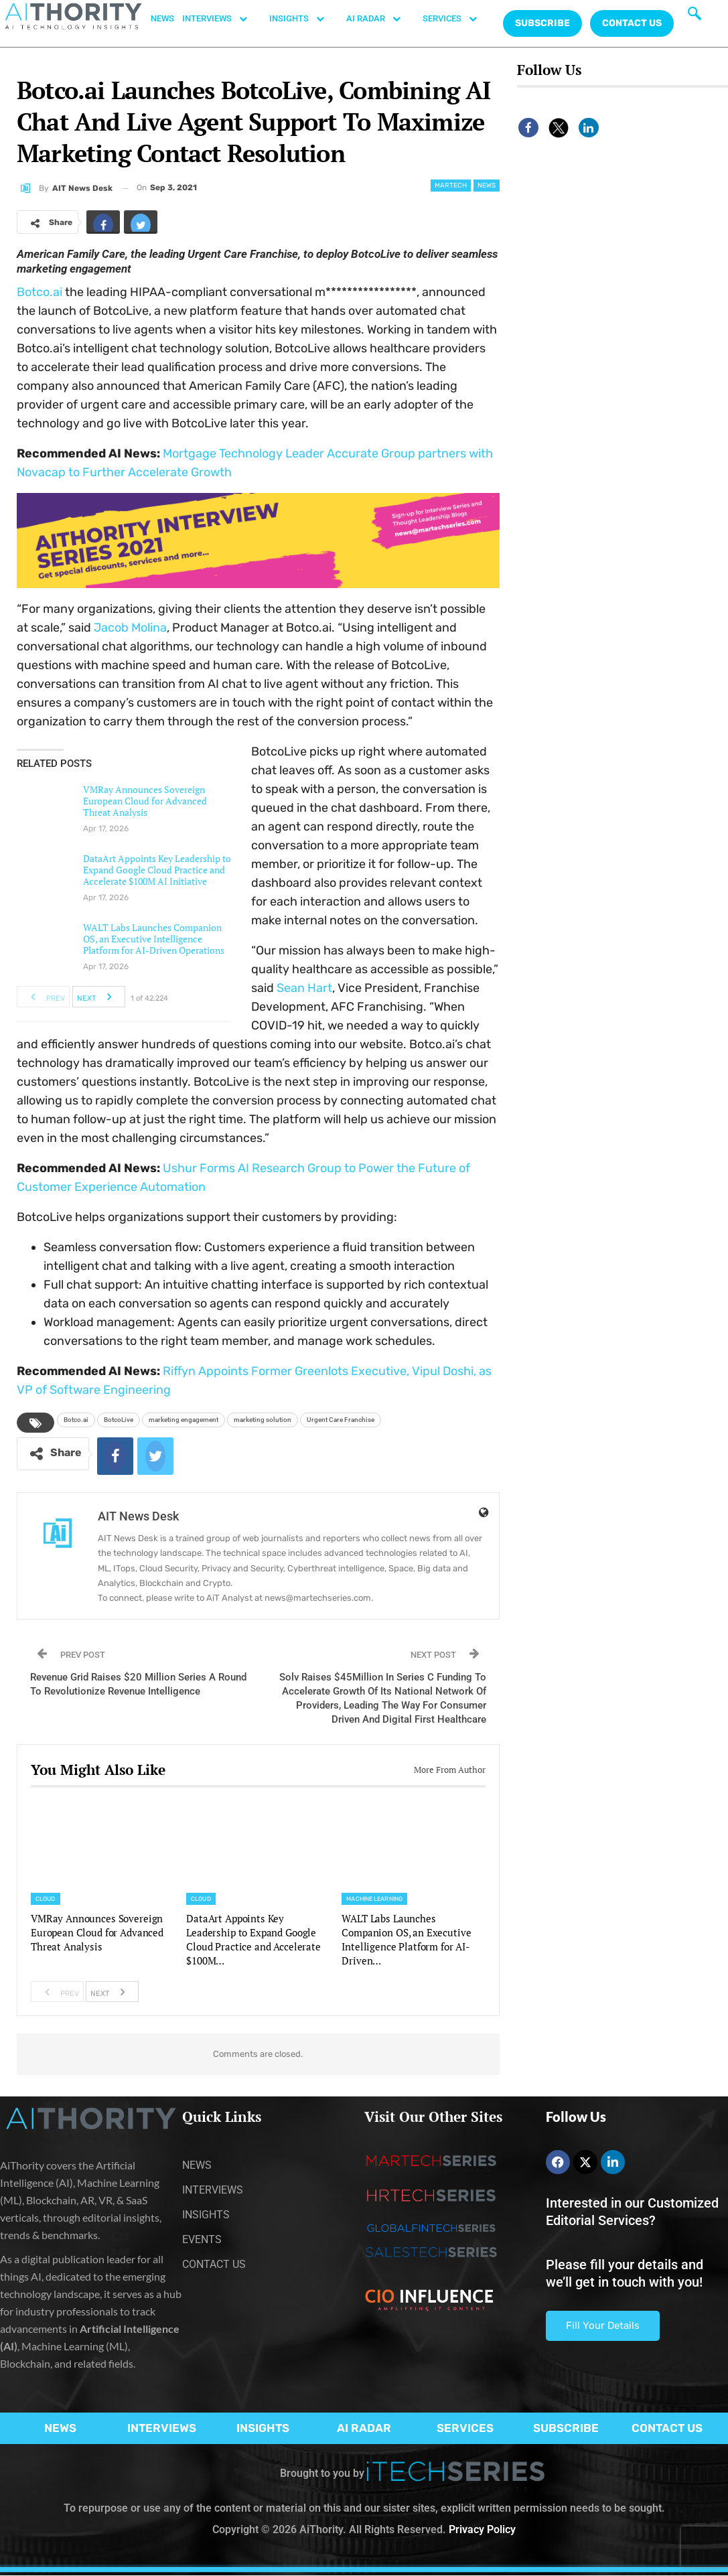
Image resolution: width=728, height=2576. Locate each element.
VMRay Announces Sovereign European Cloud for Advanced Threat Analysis (145, 800)
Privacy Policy (482, 2529)
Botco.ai (39, 292)
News (487, 186)
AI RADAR (380, 18)
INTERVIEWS (221, 18)
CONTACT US (632, 23)
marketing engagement (183, 1419)
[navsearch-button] (694, 16)
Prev (44, 996)
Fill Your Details (603, 2325)
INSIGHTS (303, 18)
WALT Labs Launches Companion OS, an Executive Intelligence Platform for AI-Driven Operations (153, 938)
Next (98, 996)
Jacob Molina (130, 627)
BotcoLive (118, 1419)
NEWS (162, 18)
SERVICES (457, 18)
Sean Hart (304, 988)
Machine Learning (374, 1898)
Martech (451, 186)
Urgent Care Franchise (340, 1419)
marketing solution (262, 1419)
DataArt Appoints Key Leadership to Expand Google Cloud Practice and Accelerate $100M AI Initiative (157, 869)
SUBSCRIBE (566, 2428)
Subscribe (542, 23)
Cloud (45, 1898)
